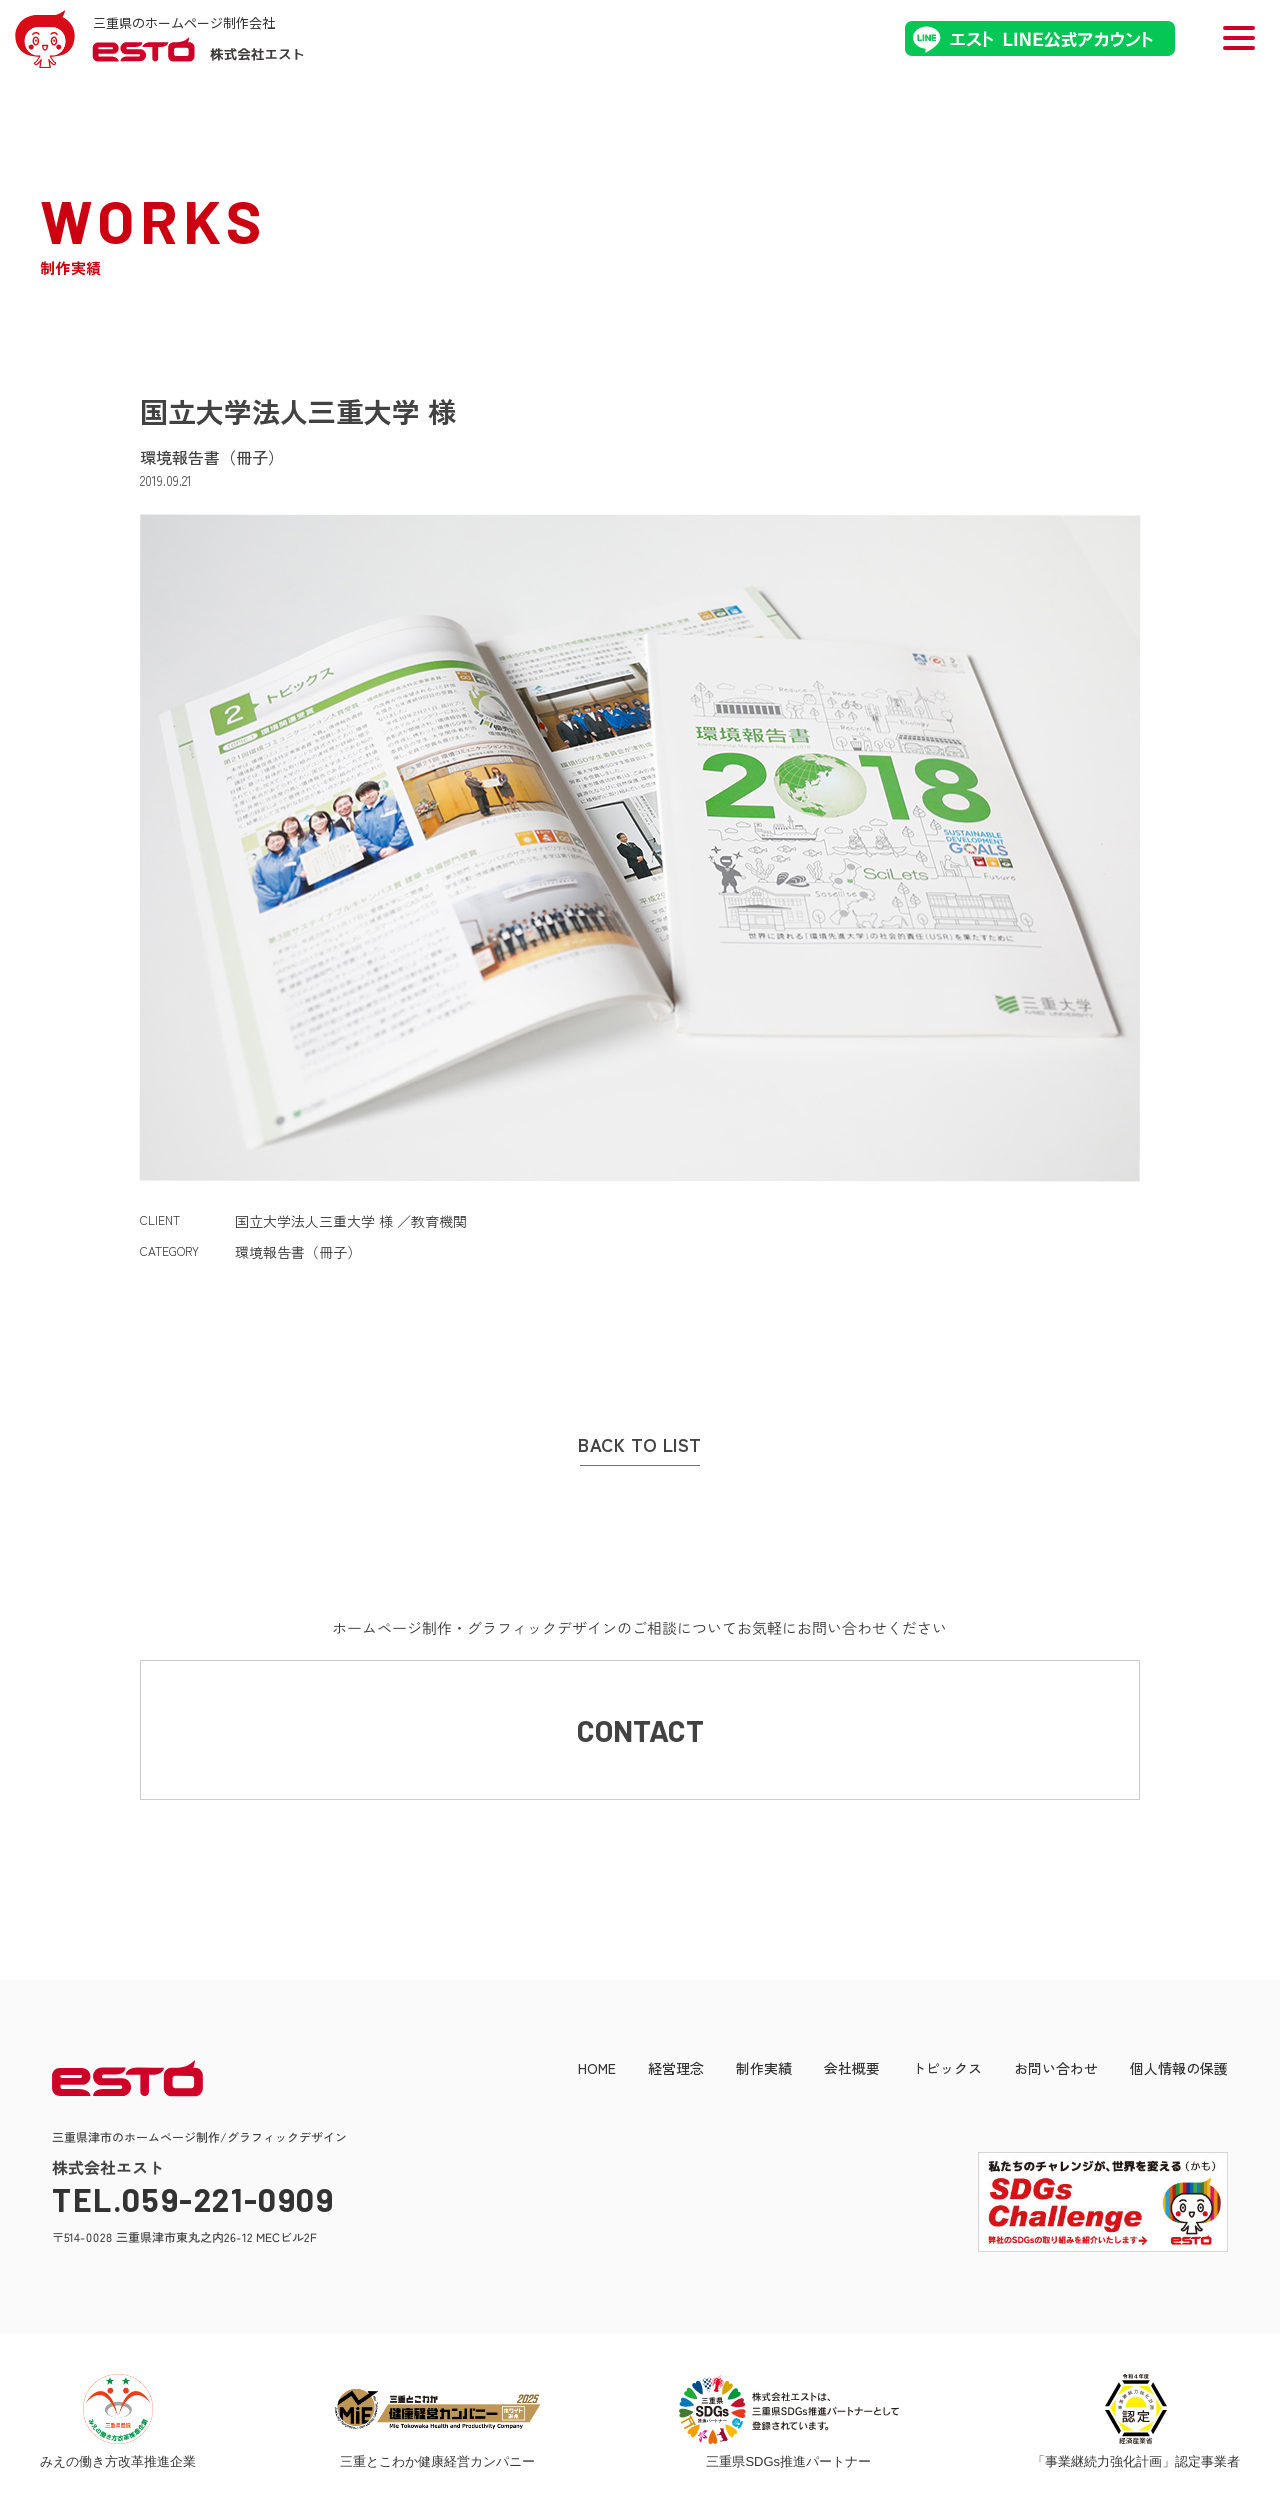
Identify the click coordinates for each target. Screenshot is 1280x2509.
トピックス (947, 2068)
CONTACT (640, 1730)
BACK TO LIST (639, 1445)
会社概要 (852, 2068)
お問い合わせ (1056, 2068)
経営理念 (676, 2068)
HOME (597, 2068)
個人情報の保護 (1179, 2068)
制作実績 (764, 2068)
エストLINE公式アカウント (1040, 38)
